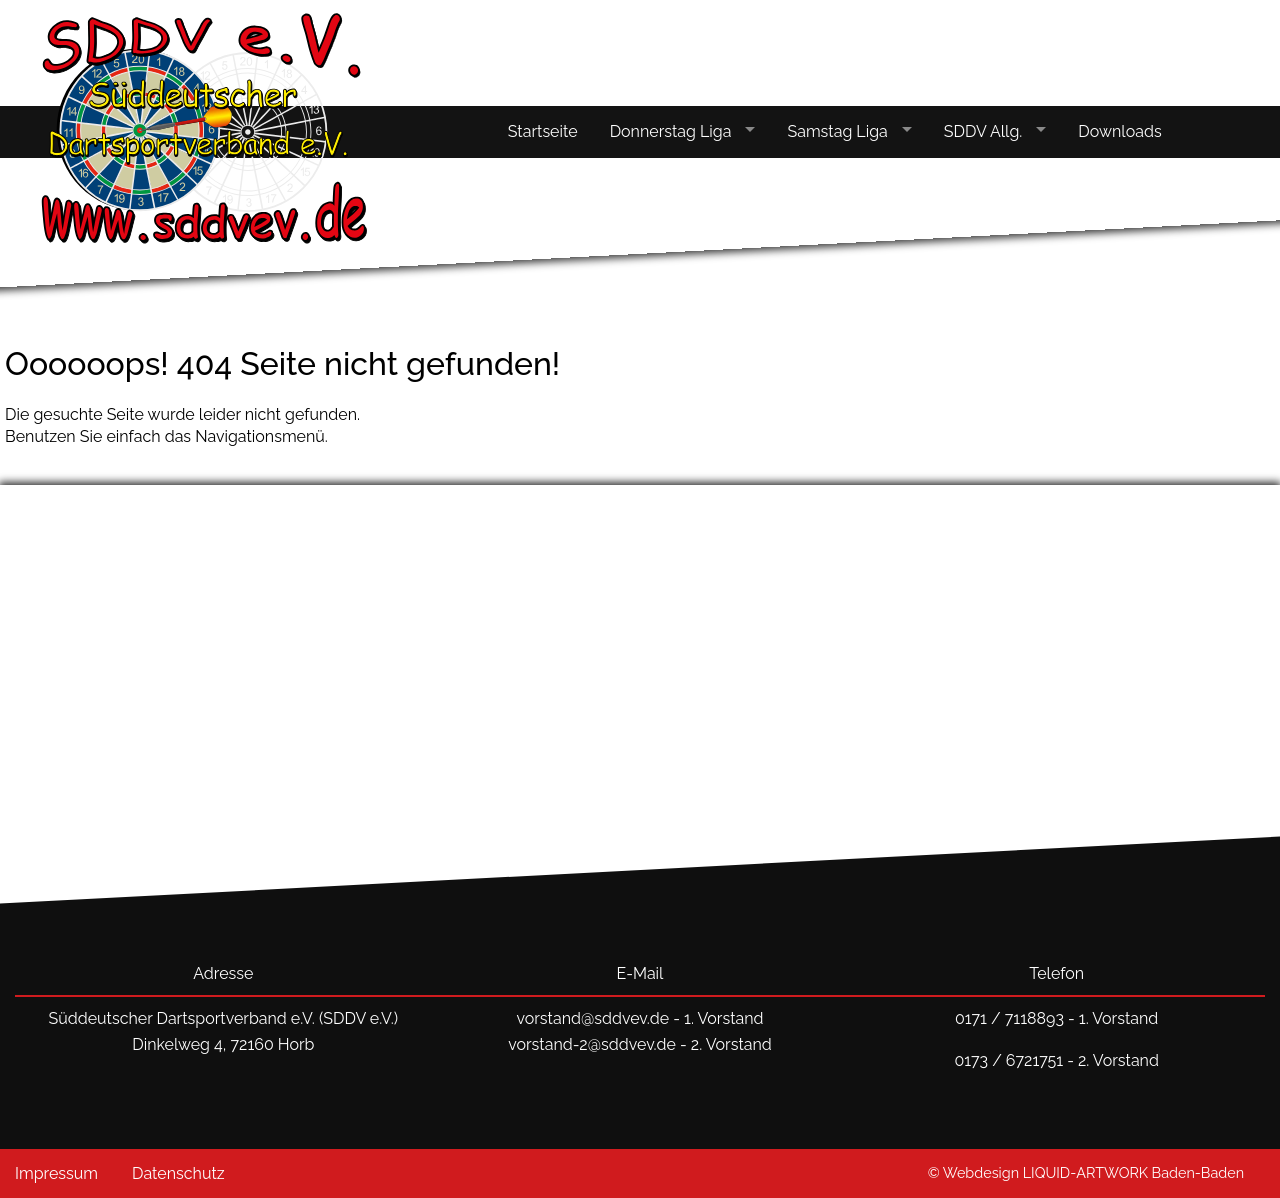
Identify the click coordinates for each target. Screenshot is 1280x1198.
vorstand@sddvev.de (592, 1018)
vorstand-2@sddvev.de (592, 1044)
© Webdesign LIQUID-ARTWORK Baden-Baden (1086, 1172)
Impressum (56, 1173)
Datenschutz (178, 1173)
